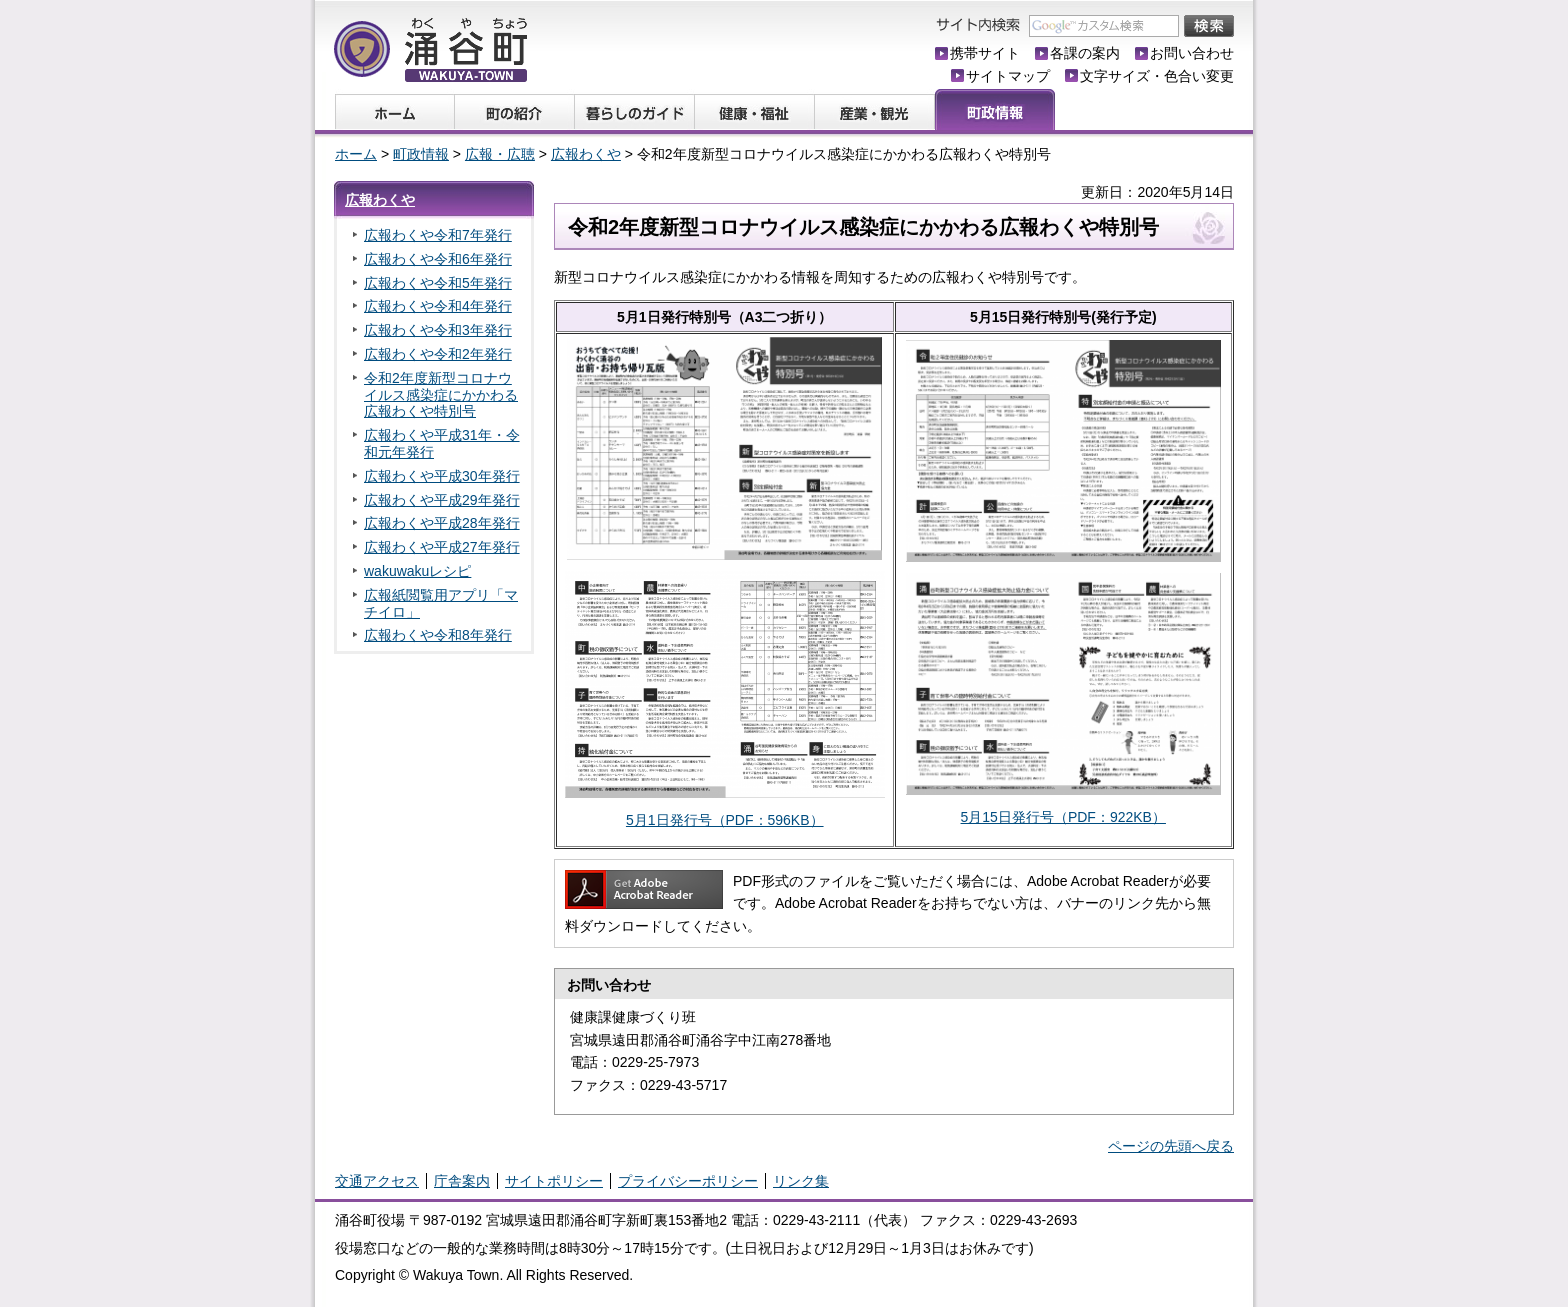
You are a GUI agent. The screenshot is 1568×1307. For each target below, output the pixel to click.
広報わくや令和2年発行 (438, 354)
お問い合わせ (1192, 53)
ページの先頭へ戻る (1171, 1146)
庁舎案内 (462, 1181)
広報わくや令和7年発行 (438, 235)
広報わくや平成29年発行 (442, 500)
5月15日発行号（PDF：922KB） (1063, 817)
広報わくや (586, 154)
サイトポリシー (554, 1181)
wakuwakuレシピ (417, 571)
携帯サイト (985, 53)
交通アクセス (377, 1181)
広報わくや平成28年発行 (442, 523)
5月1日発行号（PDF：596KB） (725, 820)
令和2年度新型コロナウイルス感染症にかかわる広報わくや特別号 (441, 395)
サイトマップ (1008, 76)
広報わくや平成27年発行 (442, 547)
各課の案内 (1085, 53)
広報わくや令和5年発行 (438, 283)
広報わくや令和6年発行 (438, 259)
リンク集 (801, 1181)
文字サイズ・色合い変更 (1157, 76)
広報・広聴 (500, 154)
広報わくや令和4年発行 (438, 306)
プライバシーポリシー (688, 1181)
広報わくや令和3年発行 (438, 330)
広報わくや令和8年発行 (438, 635)
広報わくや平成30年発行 (442, 476)
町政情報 (421, 154)
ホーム (356, 154)
